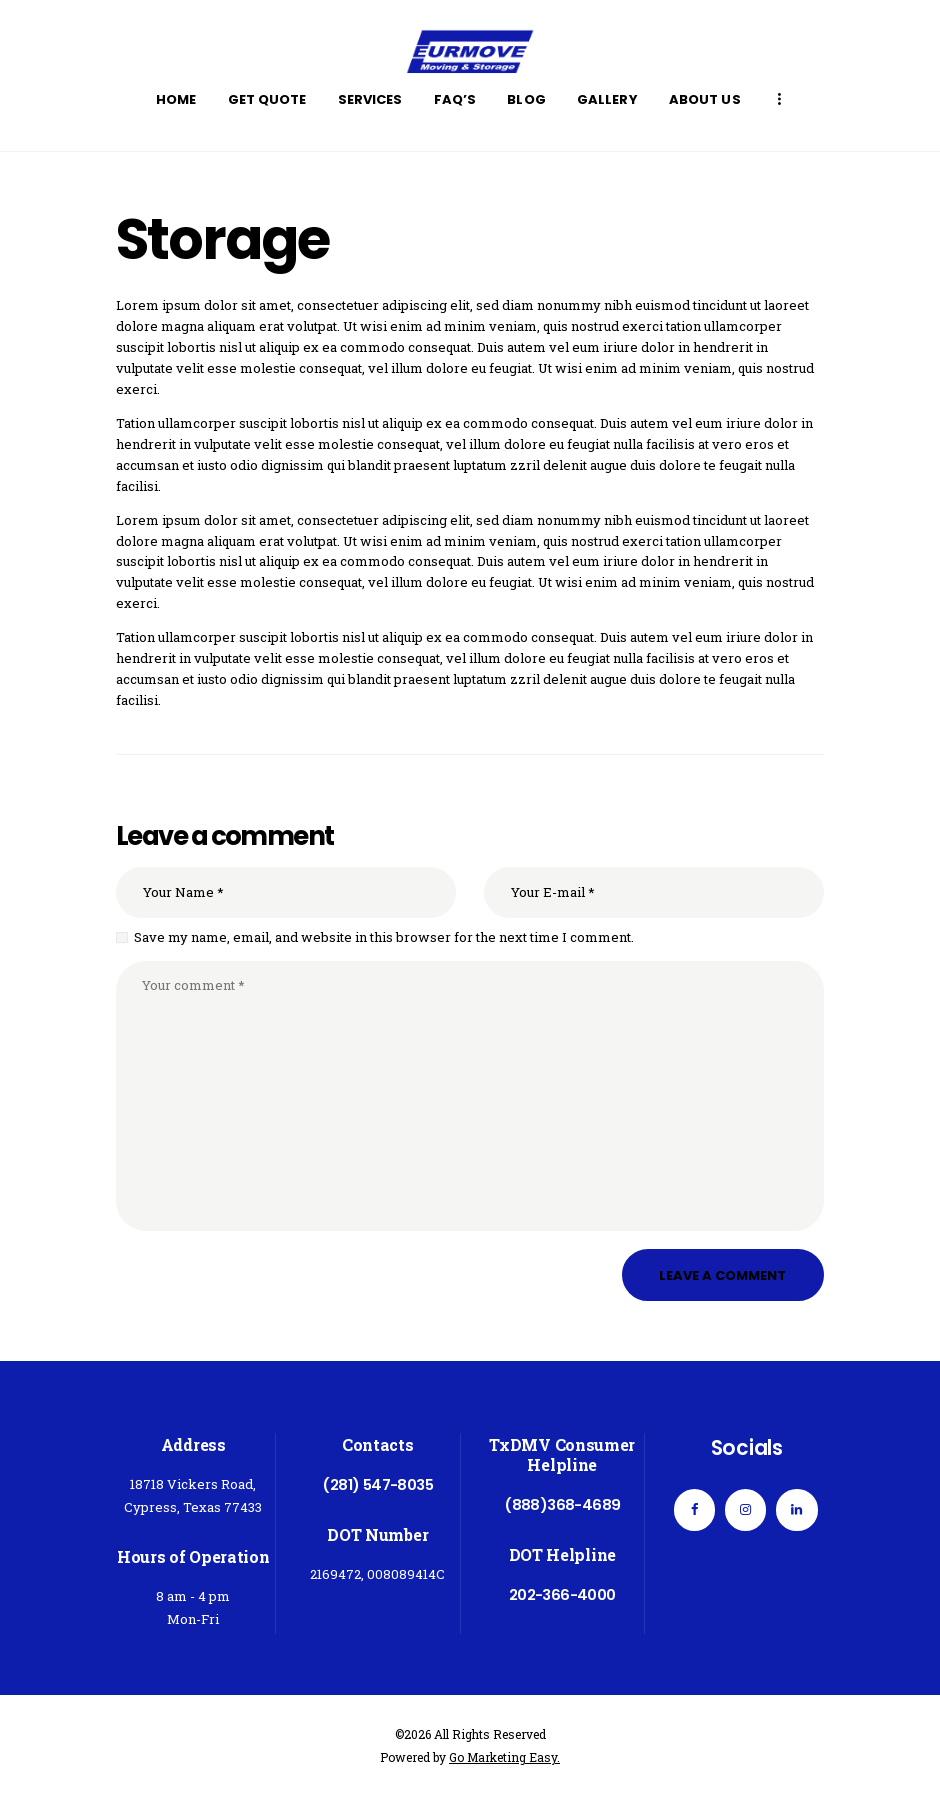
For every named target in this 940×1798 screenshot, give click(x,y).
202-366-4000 (562, 1594)
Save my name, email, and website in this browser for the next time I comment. (384, 937)
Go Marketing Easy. (504, 1757)
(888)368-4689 (562, 1504)
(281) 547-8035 (377, 1484)
